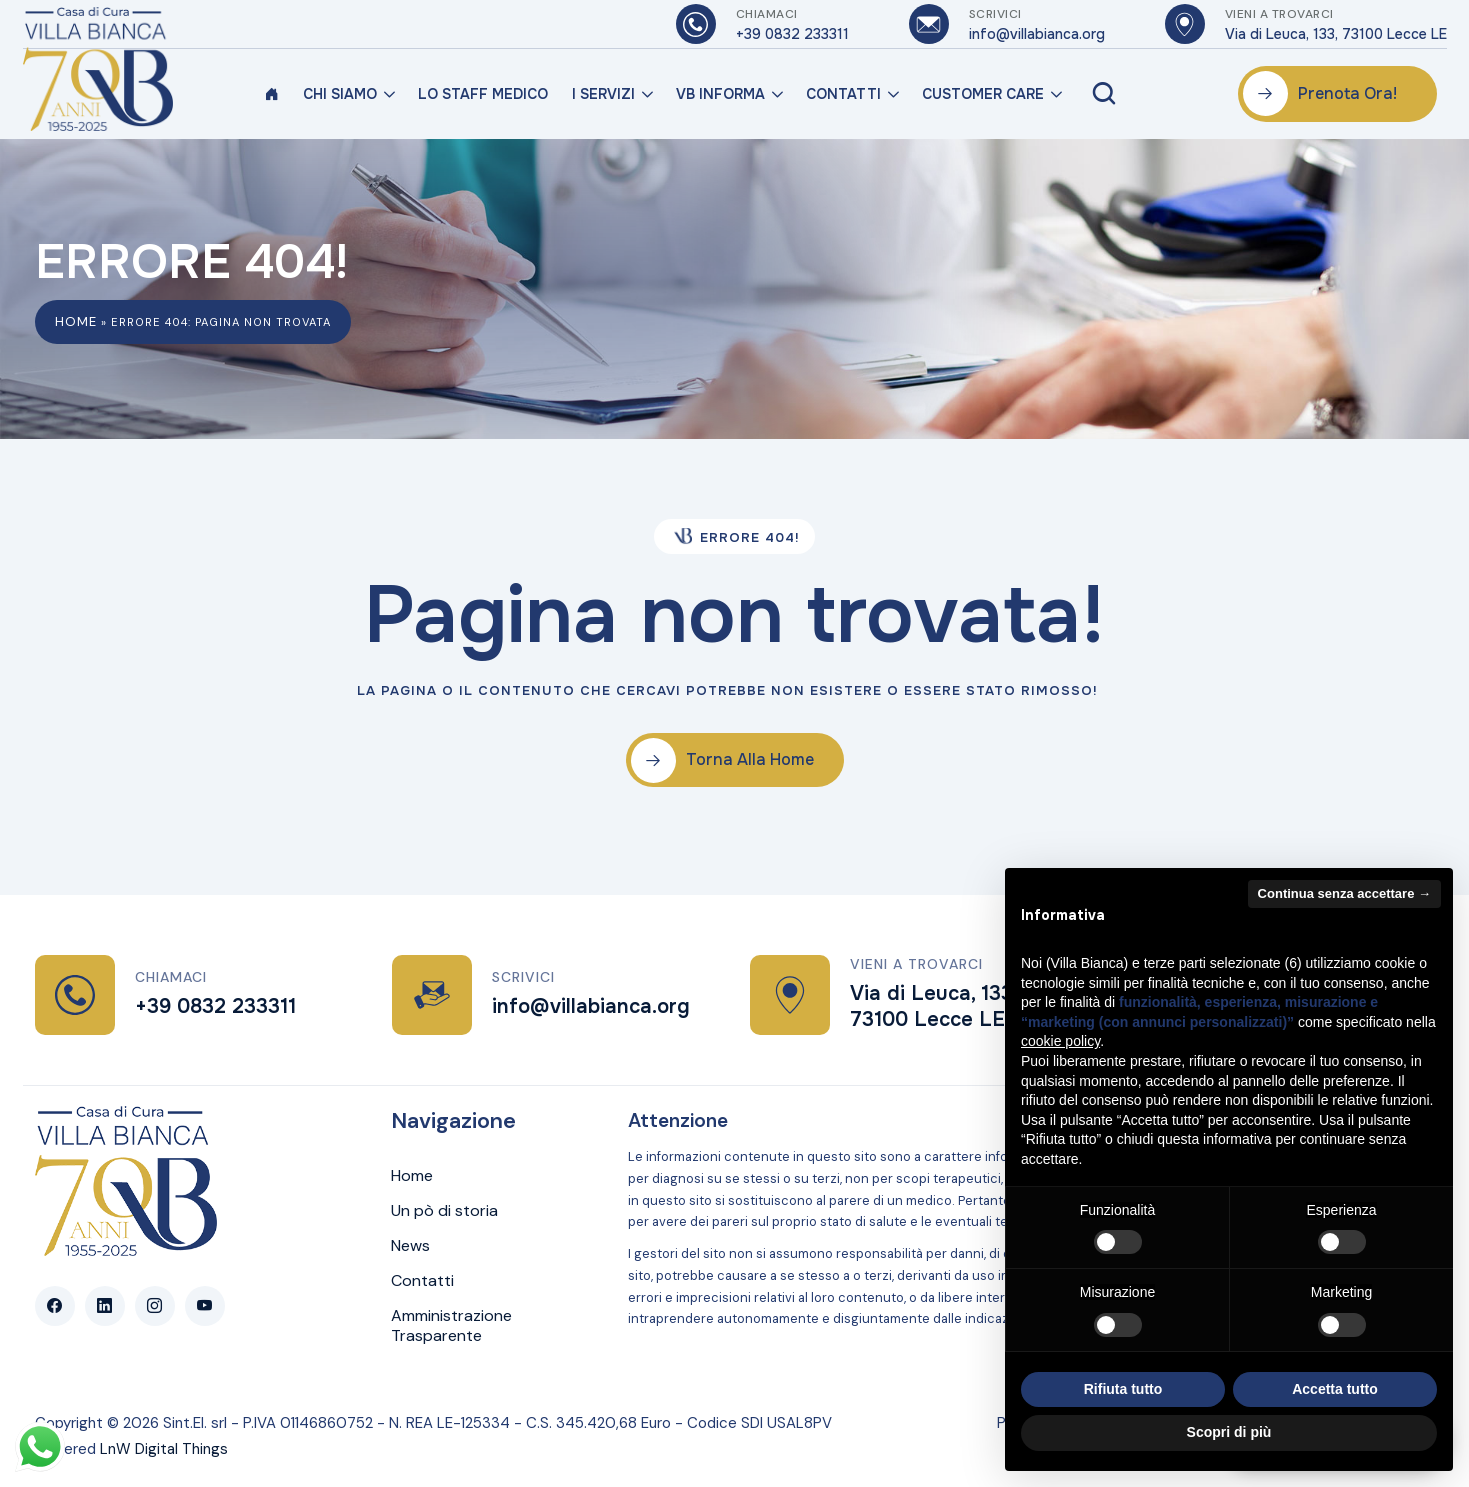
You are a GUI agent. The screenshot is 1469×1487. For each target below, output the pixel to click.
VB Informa (720, 94)
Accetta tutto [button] (1335, 1389)
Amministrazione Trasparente (451, 1326)
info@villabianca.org (591, 1006)
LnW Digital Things (164, 1449)
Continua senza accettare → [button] (1344, 893)
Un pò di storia (444, 1211)
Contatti (843, 94)
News (410, 1246)
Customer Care (983, 94)
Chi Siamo (340, 94)
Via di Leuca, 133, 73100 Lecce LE (933, 1006)
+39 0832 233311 (215, 1006)
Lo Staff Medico (483, 94)
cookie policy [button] (1060, 1041)
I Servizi (603, 94)
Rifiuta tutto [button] (1123, 1389)
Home (76, 321)
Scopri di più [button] (1229, 1432)
